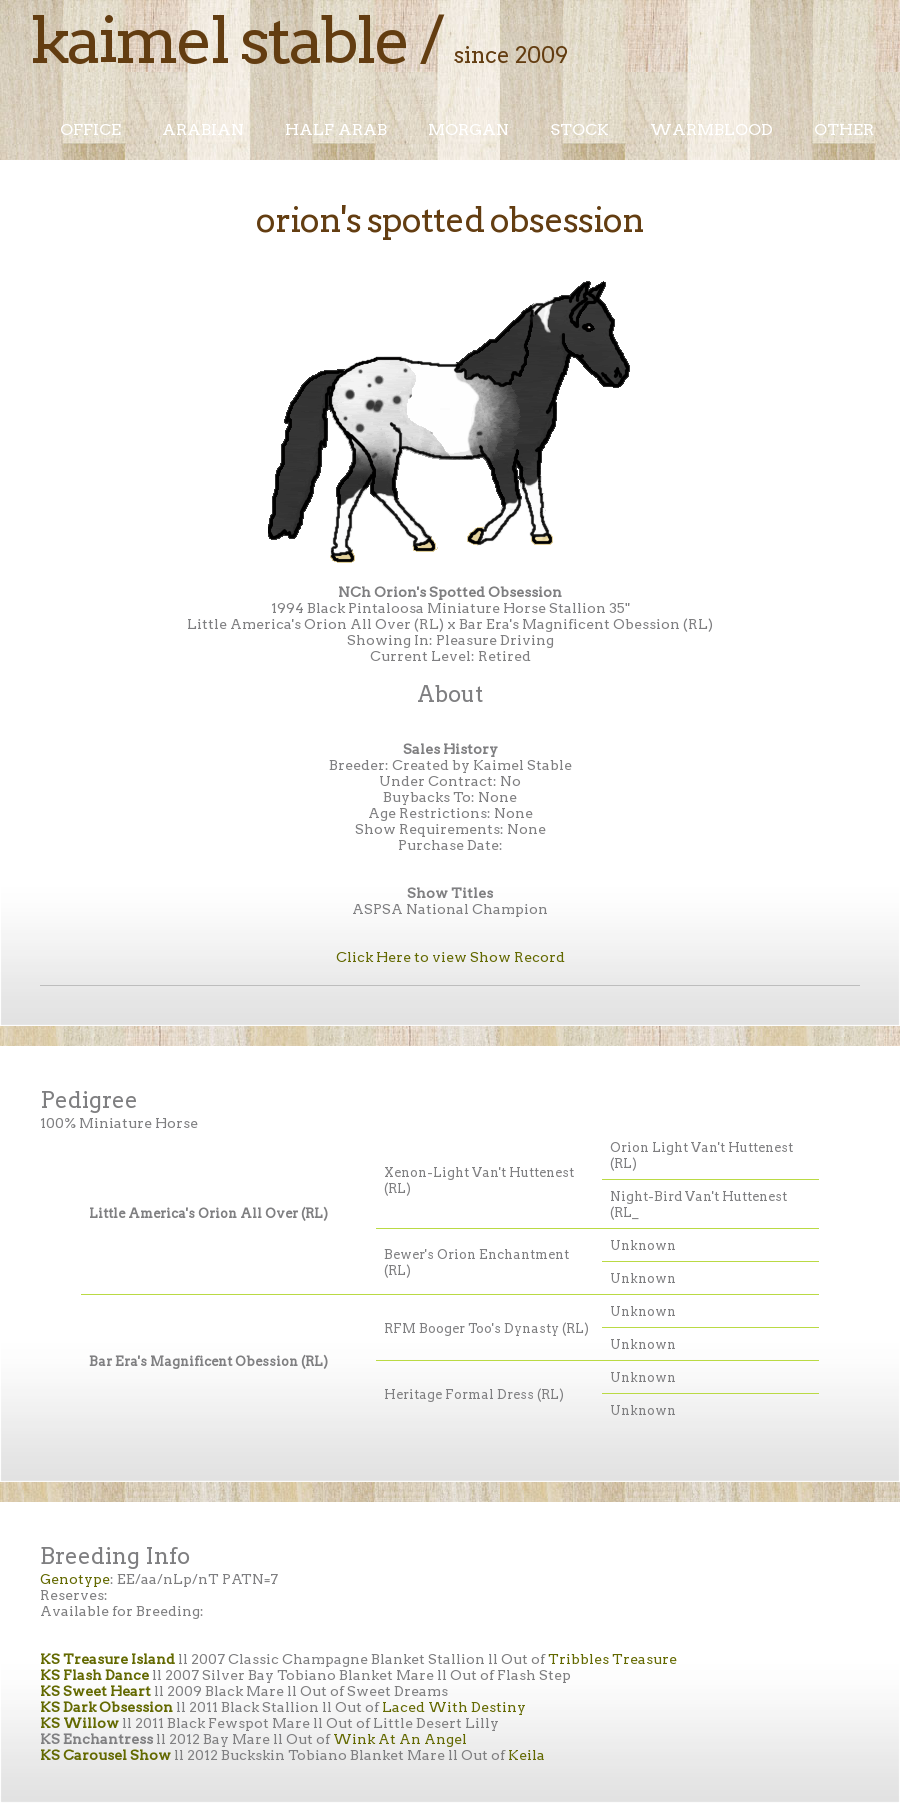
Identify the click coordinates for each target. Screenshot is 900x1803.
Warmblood (711, 129)
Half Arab (336, 129)
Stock (579, 129)
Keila (526, 1755)
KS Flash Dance (94, 1675)
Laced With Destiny (454, 1707)
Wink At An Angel (400, 1739)
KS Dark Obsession (106, 1707)
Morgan (468, 129)
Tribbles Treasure (612, 1659)
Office (90, 129)
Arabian (203, 129)
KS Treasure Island (107, 1659)
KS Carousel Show (105, 1755)
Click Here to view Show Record (450, 957)
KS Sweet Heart (95, 1691)
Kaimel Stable (219, 40)
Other (844, 129)
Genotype (75, 1579)
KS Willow (79, 1723)
